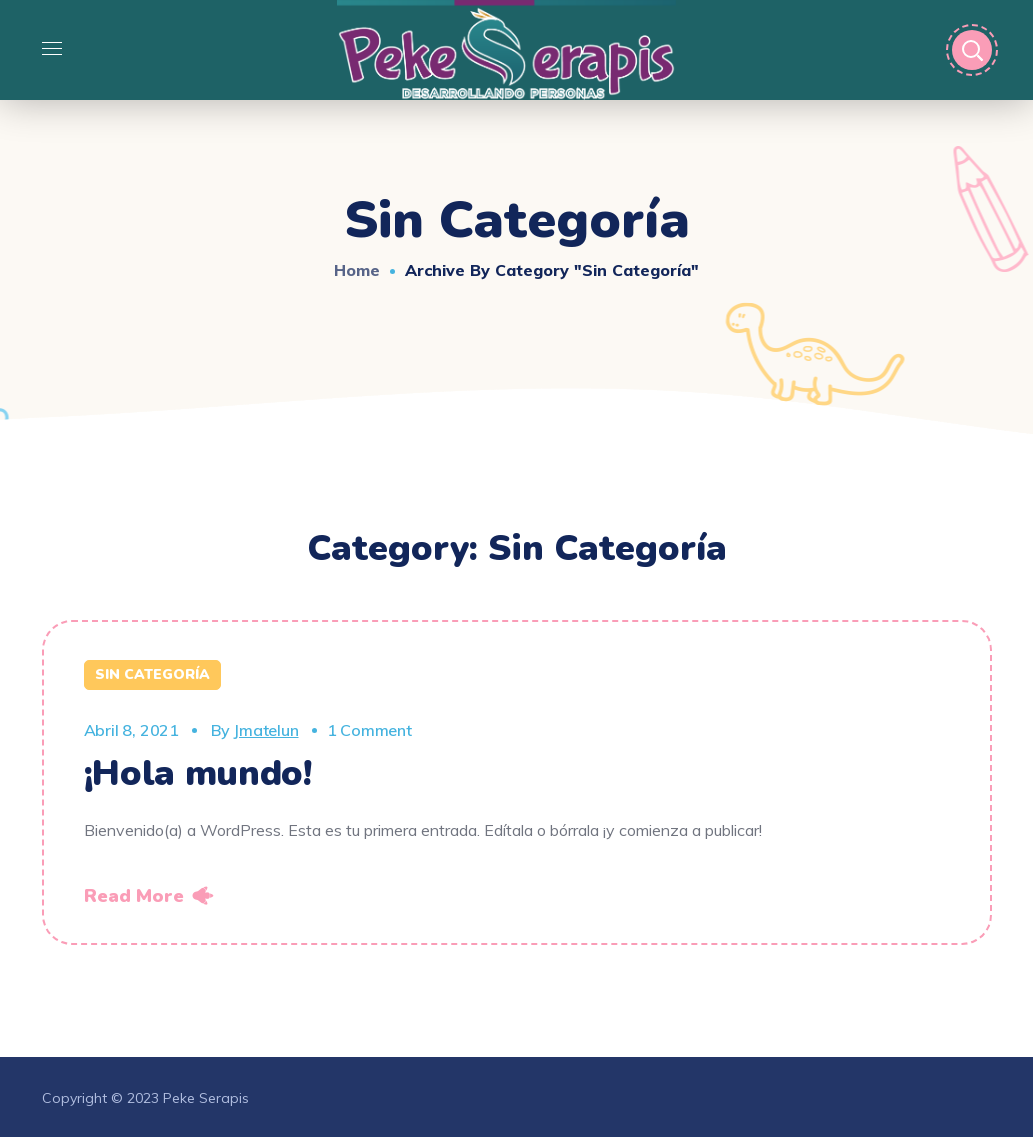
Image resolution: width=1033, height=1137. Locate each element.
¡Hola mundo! (198, 773)
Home (357, 270)
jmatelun (265, 730)
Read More (134, 896)
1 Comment (369, 730)
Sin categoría (152, 674)
